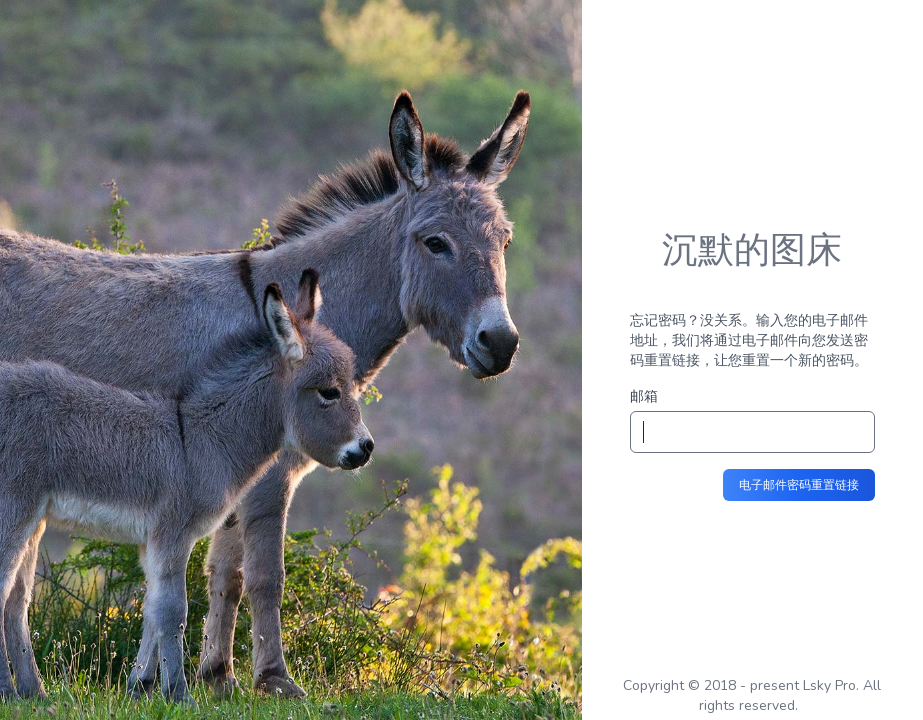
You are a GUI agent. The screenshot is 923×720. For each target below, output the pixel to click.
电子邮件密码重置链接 (799, 485)
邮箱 (644, 396)
